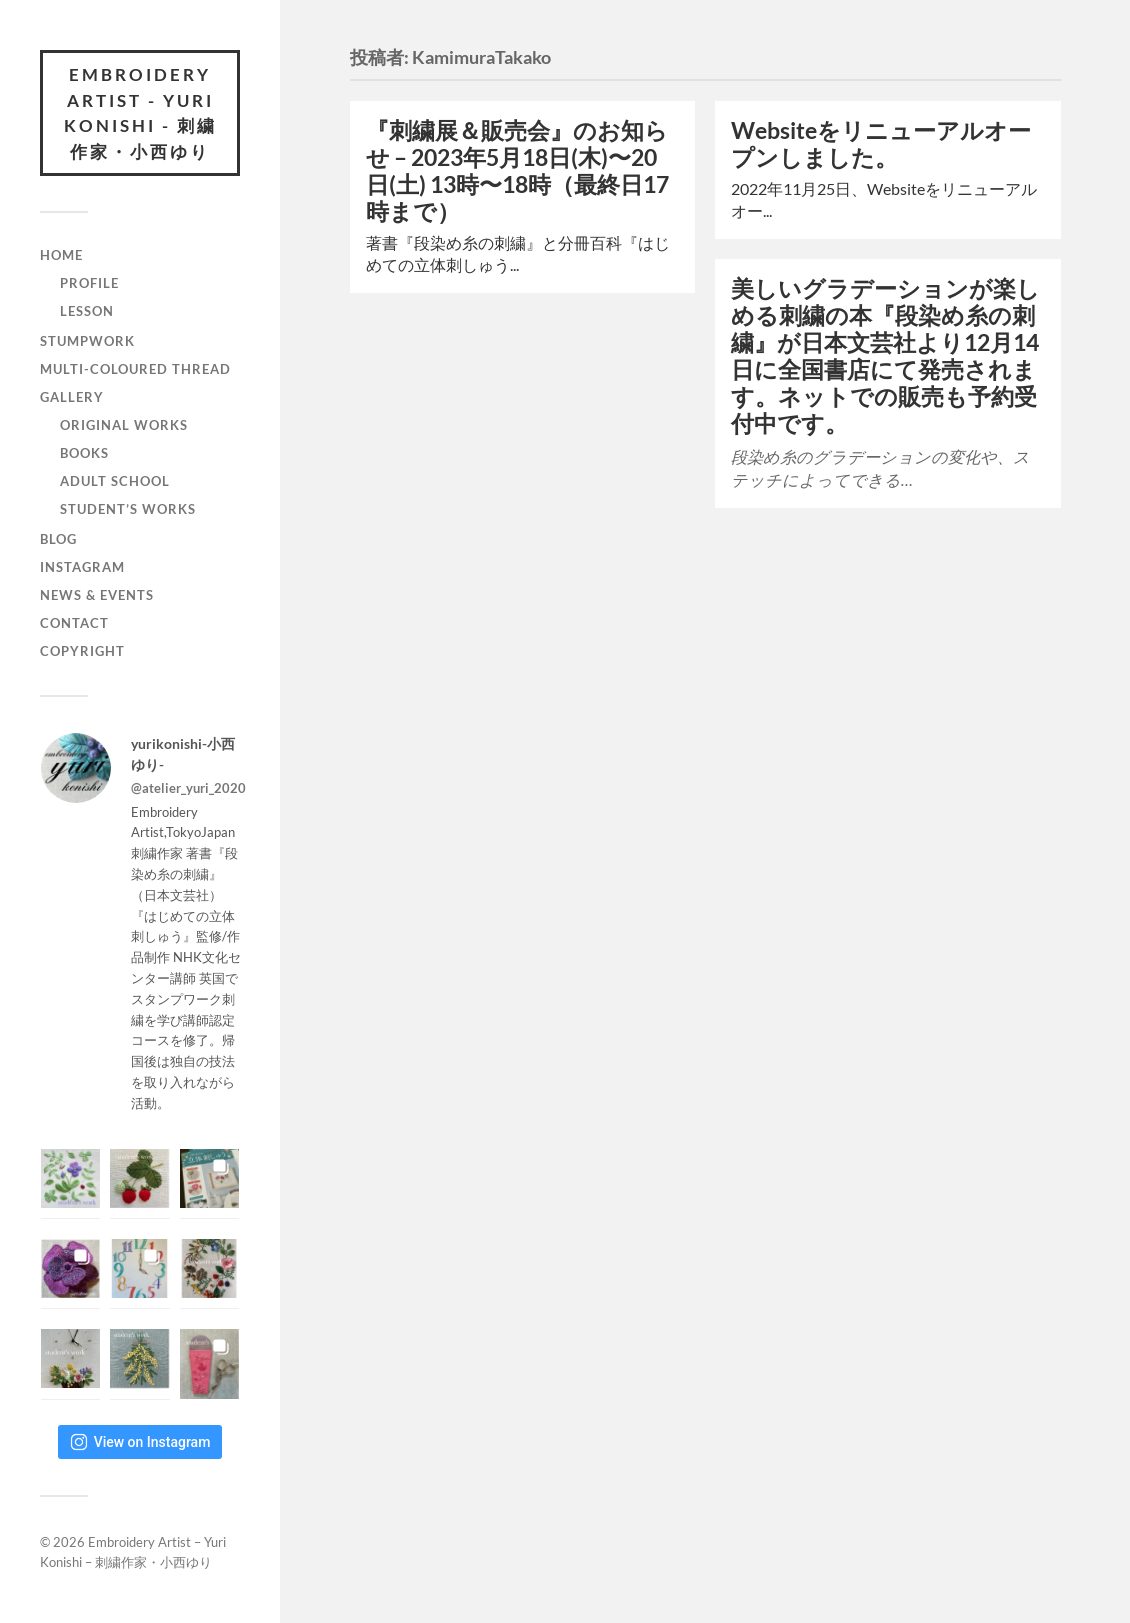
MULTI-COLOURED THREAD (135, 369)
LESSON (87, 311)
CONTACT (74, 623)
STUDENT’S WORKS (128, 509)
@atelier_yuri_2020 (188, 788)
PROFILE (89, 283)
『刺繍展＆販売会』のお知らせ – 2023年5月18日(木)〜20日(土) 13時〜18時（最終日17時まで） (517, 171)
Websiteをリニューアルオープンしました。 (881, 144)
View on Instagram (140, 1442)
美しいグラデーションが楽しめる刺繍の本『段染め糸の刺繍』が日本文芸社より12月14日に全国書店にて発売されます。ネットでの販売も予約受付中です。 (885, 356)
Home (61, 255)
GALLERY (72, 397)
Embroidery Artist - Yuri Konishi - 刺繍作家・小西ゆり (140, 113)
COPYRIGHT (82, 651)
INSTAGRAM (82, 567)
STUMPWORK (87, 341)
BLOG (58, 539)
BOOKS (84, 453)
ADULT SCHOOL (115, 481)
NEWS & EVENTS (97, 595)
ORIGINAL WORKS (124, 425)
